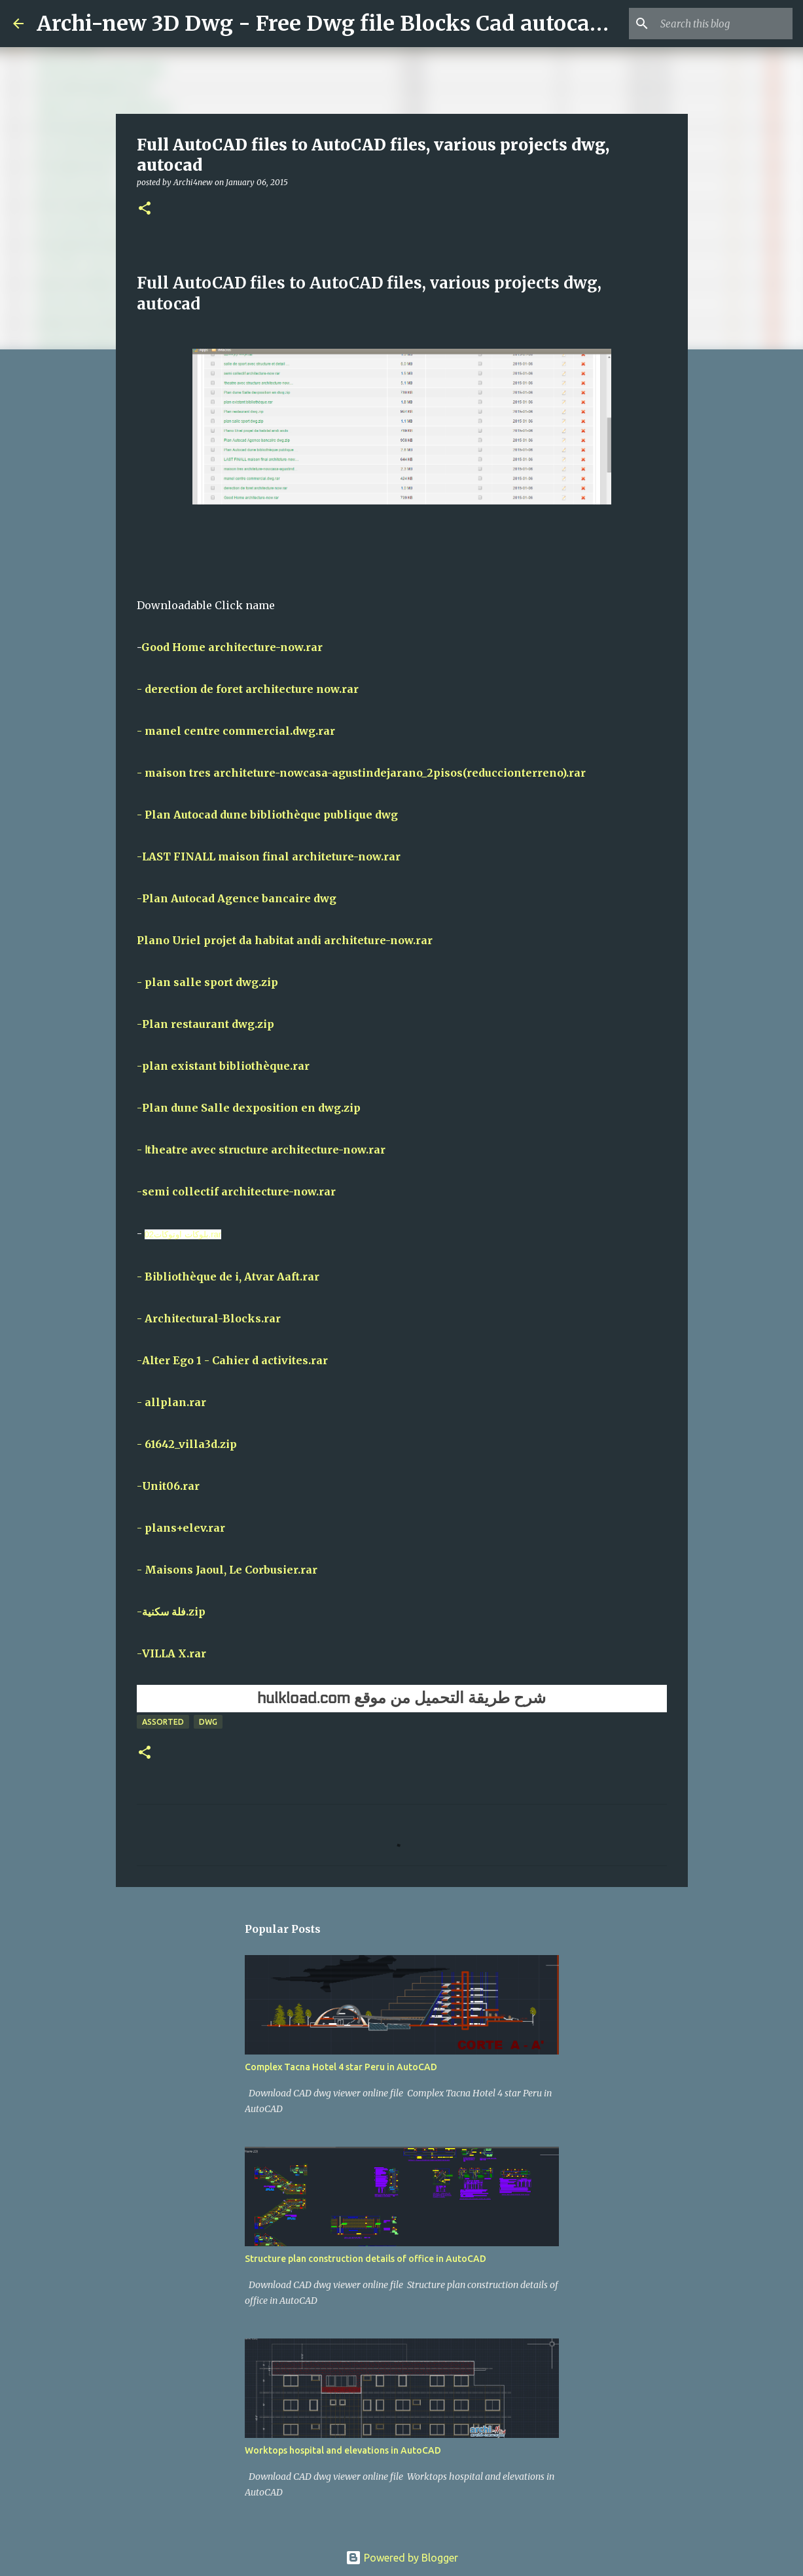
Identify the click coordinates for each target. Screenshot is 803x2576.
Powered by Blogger (402, 2558)
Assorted (163, 1722)
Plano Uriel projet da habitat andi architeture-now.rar (285, 940)
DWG (208, 1722)
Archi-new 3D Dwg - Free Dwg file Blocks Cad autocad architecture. (388, 23)
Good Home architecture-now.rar (232, 647)
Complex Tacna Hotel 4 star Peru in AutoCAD (341, 2067)
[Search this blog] (724, 23)
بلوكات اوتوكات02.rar (183, 1234)
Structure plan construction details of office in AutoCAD (365, 2258)
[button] (144, 209)
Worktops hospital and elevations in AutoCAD (343, 2450)
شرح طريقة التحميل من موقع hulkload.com (401, 1698)
